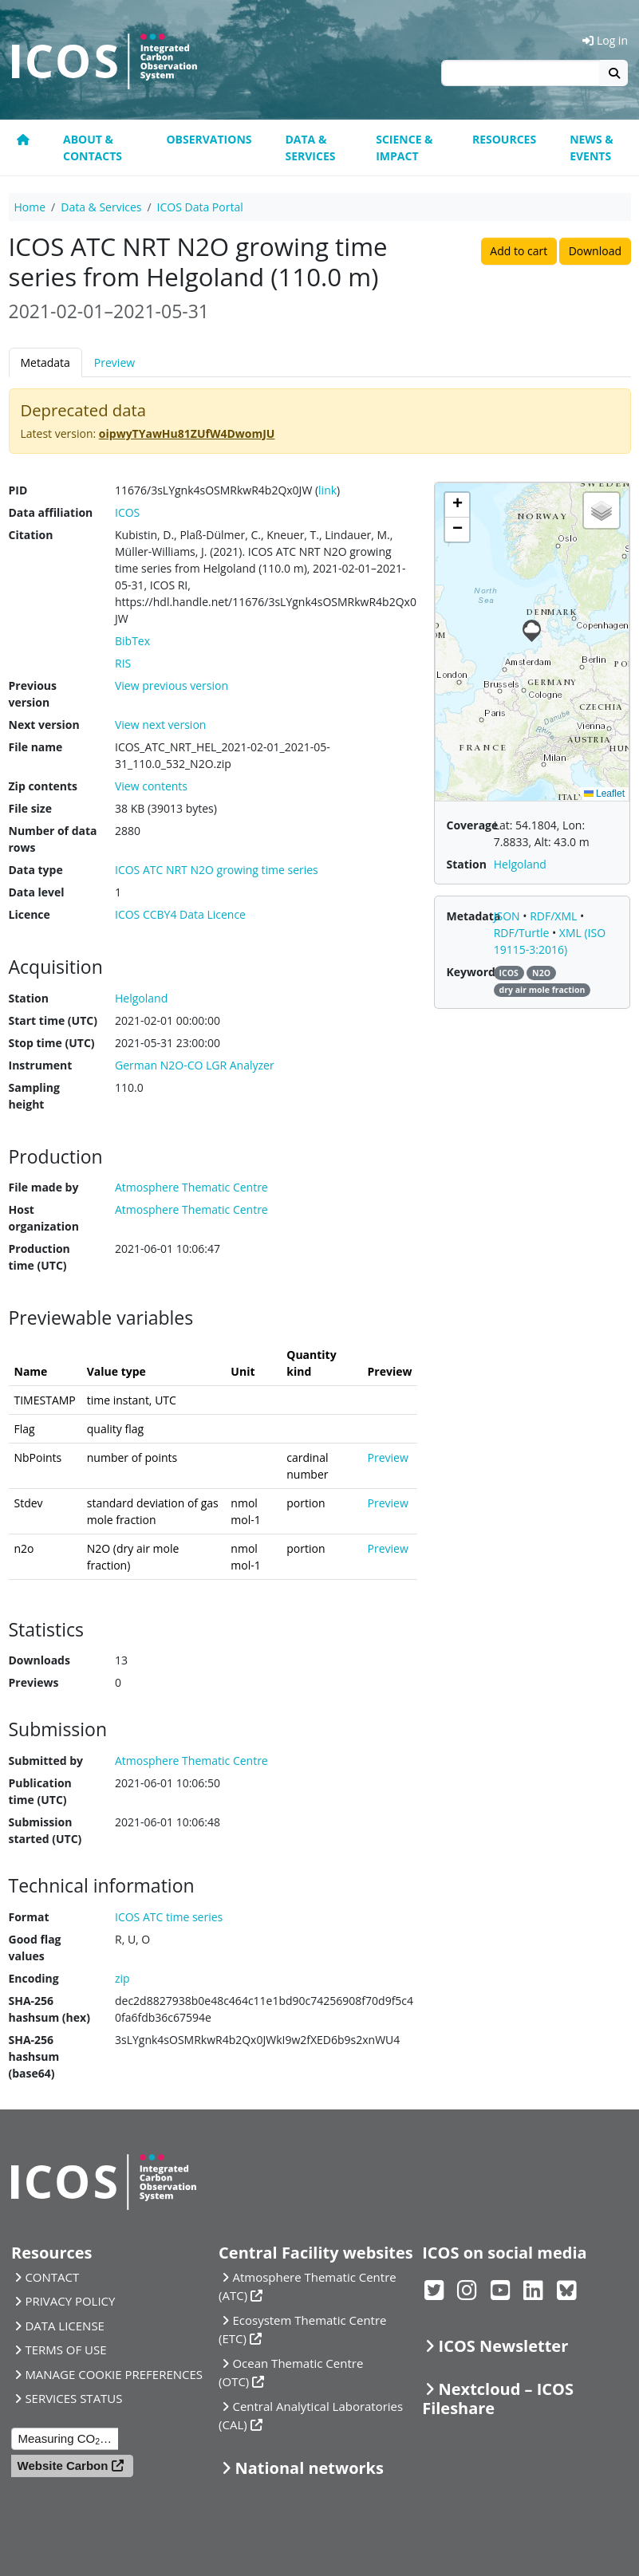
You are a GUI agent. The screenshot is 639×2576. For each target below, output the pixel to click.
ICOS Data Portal (200, 207)
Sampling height (34, 1096)
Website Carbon (63, 2465)
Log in (605, 40)
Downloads (39, 1660)
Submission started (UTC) (45, 1830)
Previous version (33, 694)
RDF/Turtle (523, 932)
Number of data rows (53, 839)
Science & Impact (404, 147)
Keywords (473, 971)
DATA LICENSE (65, 2326)
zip (122, 1978)
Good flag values (35, 1948)
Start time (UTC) (53, 1020)
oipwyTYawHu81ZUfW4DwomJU (187, 433)
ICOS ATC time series (169, 1916)
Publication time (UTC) (40, 1791)
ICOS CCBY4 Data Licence (180, 914)
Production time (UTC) (39, 1257)
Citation (31, 534)
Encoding (34, 1978)
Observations (208, 139)
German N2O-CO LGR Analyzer (194, 1065)
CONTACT (52, 2277)
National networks (309, 2468)
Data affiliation (51, 512)
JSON (508, 916)
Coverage (472, 825)
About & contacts (92, 147)
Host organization (44, 1218)
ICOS (127, 512)
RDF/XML (555, 916)
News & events (591, 147)
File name (36, 746)
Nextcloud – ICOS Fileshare (498, 2398)
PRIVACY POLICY (70, 2301)
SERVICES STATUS (73, 2398)
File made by (44, 1187)
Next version (44, 724)
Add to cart (518, 250)
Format (29, 1916)
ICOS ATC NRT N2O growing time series (216, 869)
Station (29, 998)
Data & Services (310, 147)
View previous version (171, 685)
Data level (37, 892)
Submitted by (46, 1760)
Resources (504, 139)
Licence (29, 914)
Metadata (45, 362)
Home (30, 207)
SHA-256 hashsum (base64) (34, 2056)
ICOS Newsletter (504, 2346)
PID (18, 490)
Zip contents (43, 786)
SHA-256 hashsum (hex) (49, 2009)
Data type (36, 869)
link (327, 490)
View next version (160, 724)
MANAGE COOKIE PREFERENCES (114, 2374)
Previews (34, 1682)
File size (30, 808)
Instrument (41, 1065)
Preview (114, 362)
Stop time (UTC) (52, 1042)
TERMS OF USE (65, 2349)
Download (595, 250)
